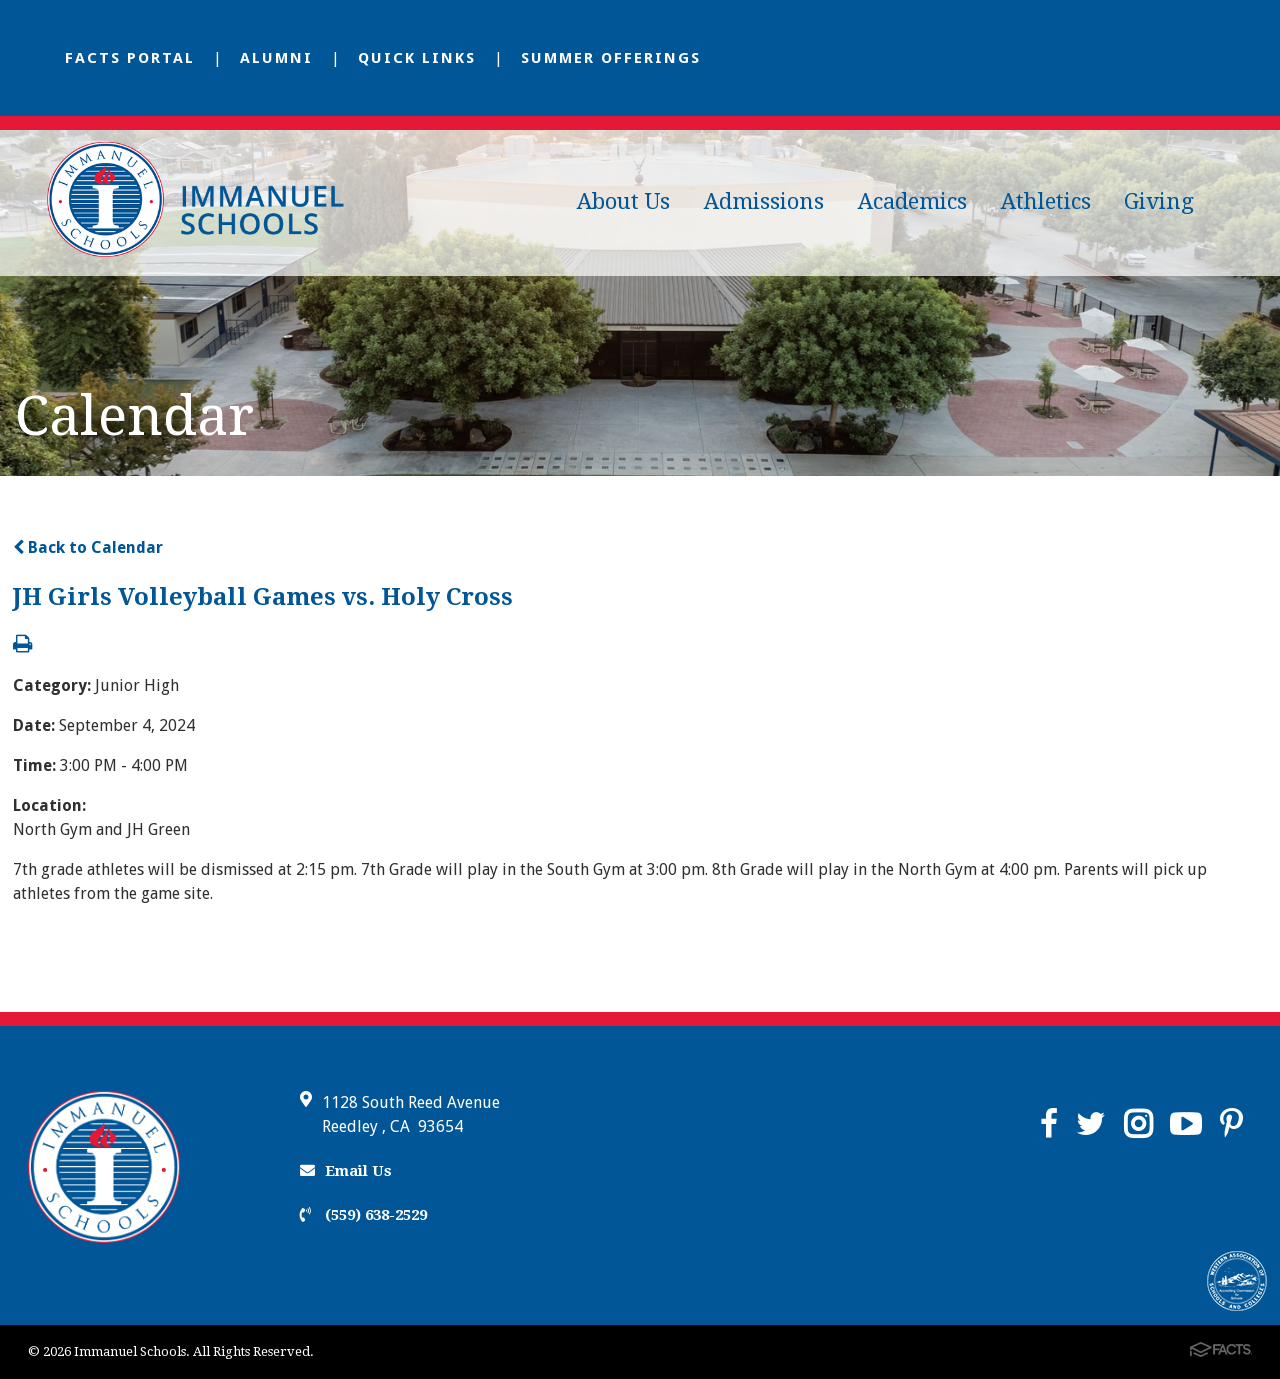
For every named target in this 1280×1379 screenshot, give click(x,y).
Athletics (1046, 201)
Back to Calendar (88, 547)
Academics (912, 201)
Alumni (276, 58)
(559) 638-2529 (363, 1215)
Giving (1159, 201)
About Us (623, 201)
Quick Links (417, 58)
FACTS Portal (130, 58)
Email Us (346, 1171)
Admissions (764, 201)
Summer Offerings (611, 58)
